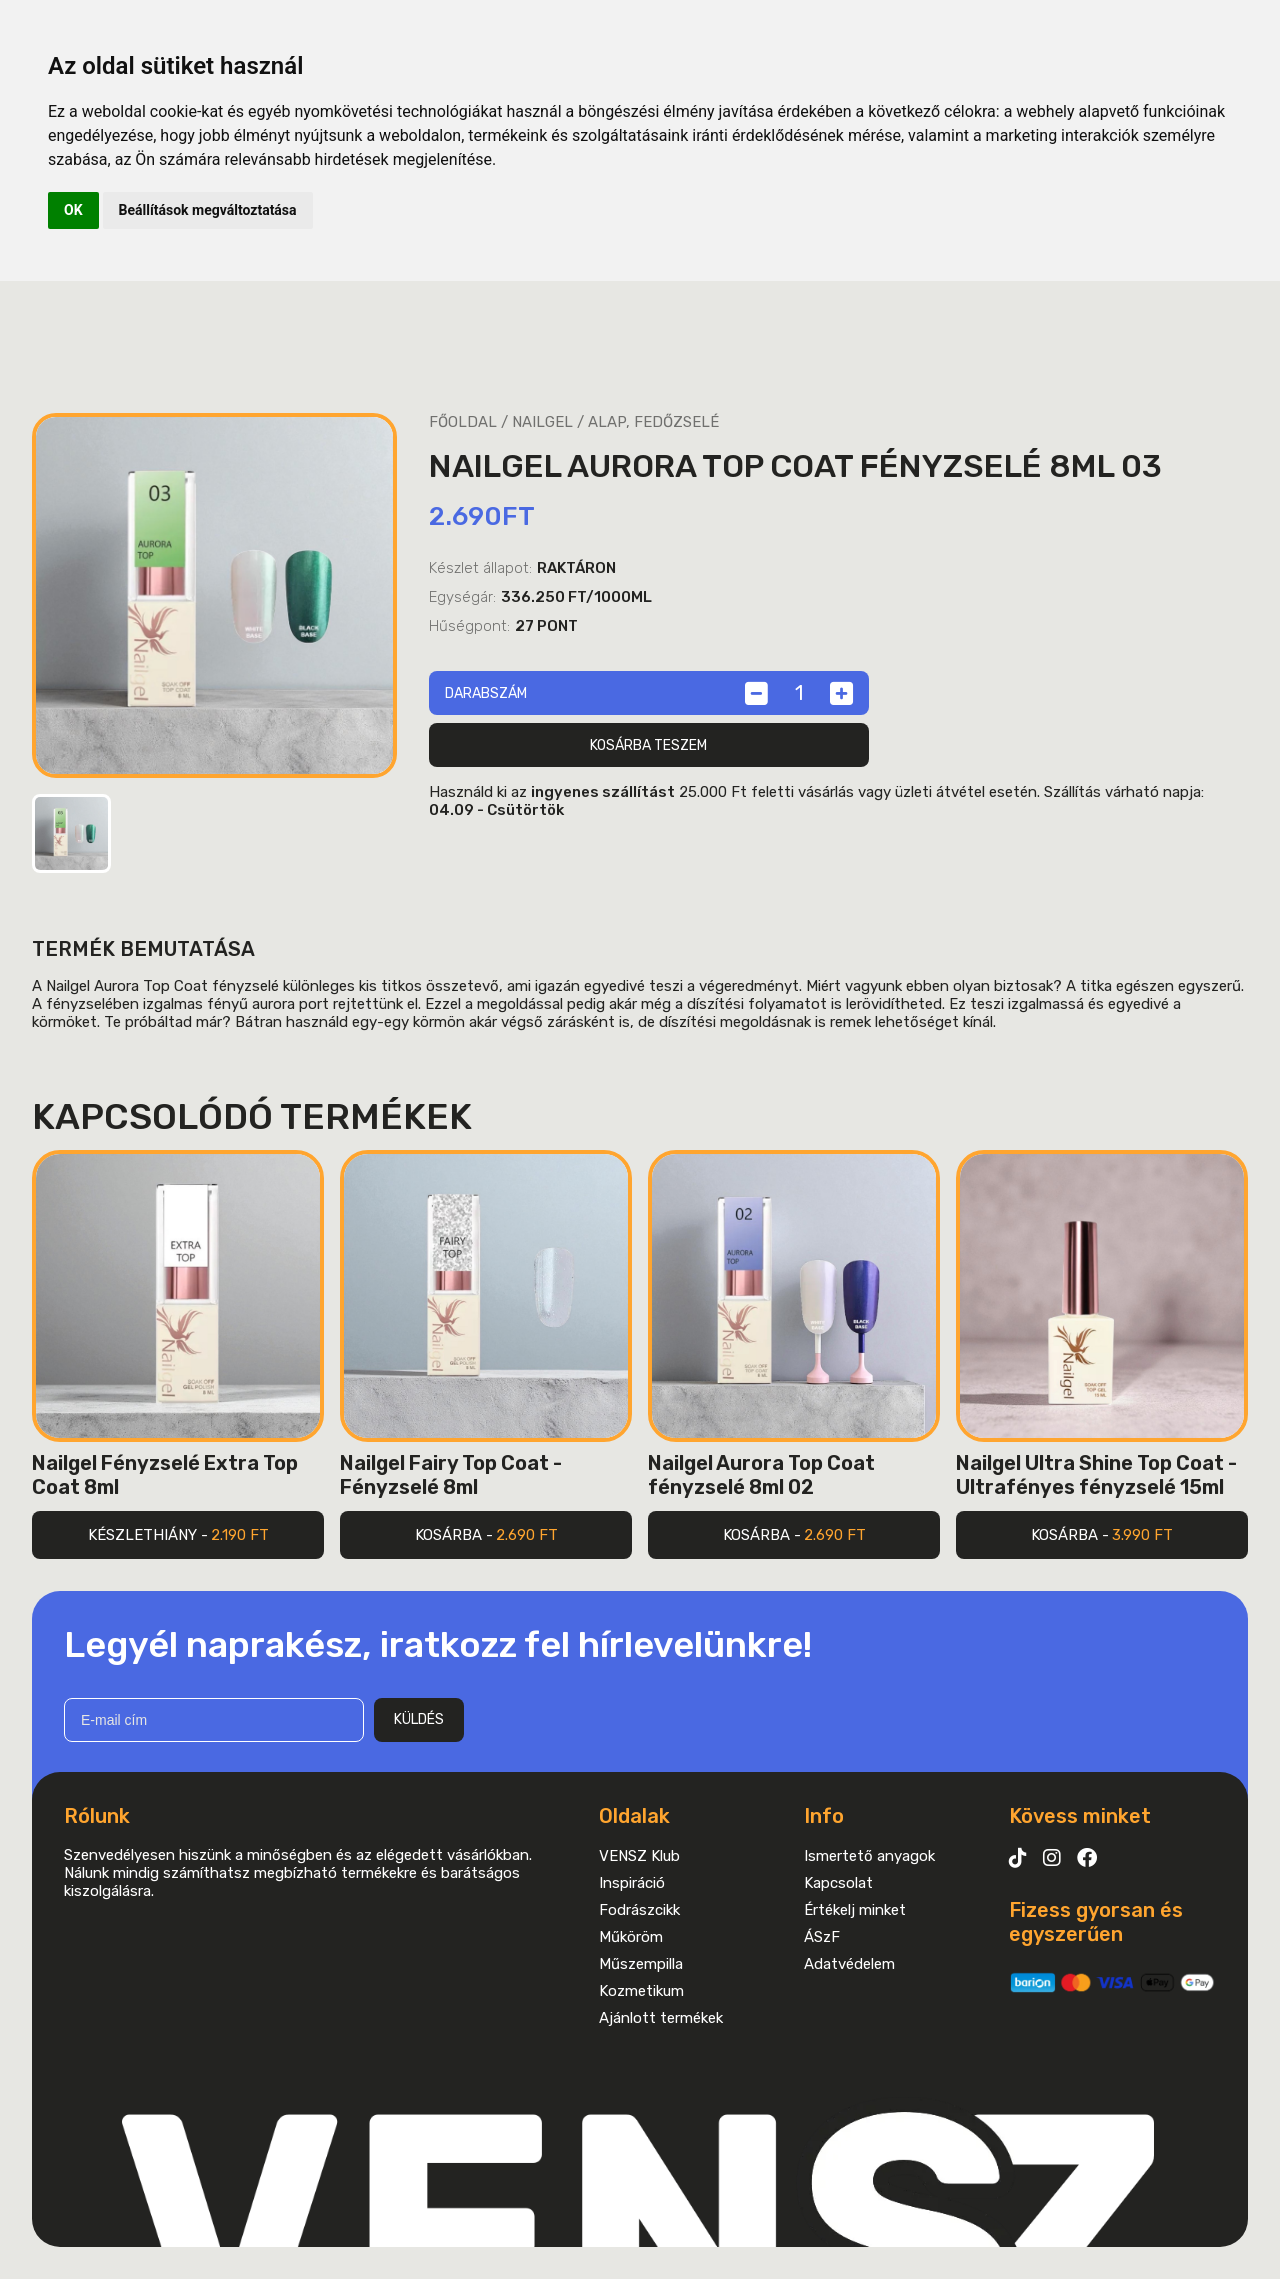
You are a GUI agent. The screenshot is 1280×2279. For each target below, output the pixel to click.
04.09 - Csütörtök (496, 810)
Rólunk (97, 1816)
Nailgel (542, 422)
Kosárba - (486, 1535)
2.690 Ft (527, 1535)
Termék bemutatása (143, 949)
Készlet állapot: (480, 568)
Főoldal (463, 422)
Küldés (419, 1719)
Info (824, 1816)
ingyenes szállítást (603, 792)
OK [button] (73, 210)
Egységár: (462, 597)
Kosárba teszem (648, 745)
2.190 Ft (240, 1535)
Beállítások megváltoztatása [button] (208, 210)
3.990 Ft (1142, 1535)
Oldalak (634, 1816)
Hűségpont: (469, 626)
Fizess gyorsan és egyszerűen (1096, 1922)
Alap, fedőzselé (653, 422)
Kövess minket (1080, 1816)
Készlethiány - (178, 1535)
